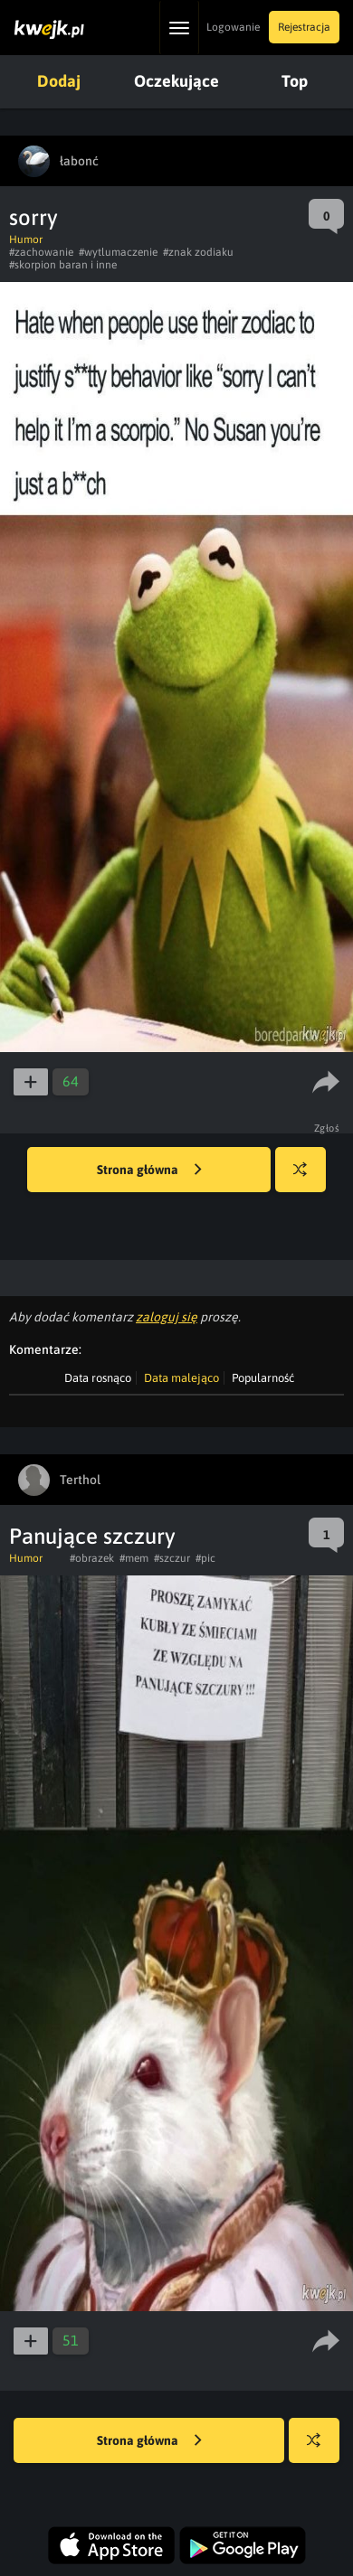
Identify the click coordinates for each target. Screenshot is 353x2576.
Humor (26, 239)
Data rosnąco (97, 1378)
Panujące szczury (92, 1536)
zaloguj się (166, 1317)
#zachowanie (41, 252)
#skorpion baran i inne (63, 265)
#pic (205, 1558)
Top (294, 80)
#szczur (172, 1558)
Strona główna (149, 1170)
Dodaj (59, 80)
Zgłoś (327, 1128)
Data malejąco (181, 1378)
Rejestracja (304, 27)
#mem (133, 1558)
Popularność (263, 1378)
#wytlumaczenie (118, 252)
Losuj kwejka (307, 1178)
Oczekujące (176, 80)
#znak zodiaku (198, 252)
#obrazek (92, 1558)
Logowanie (233, 27)
